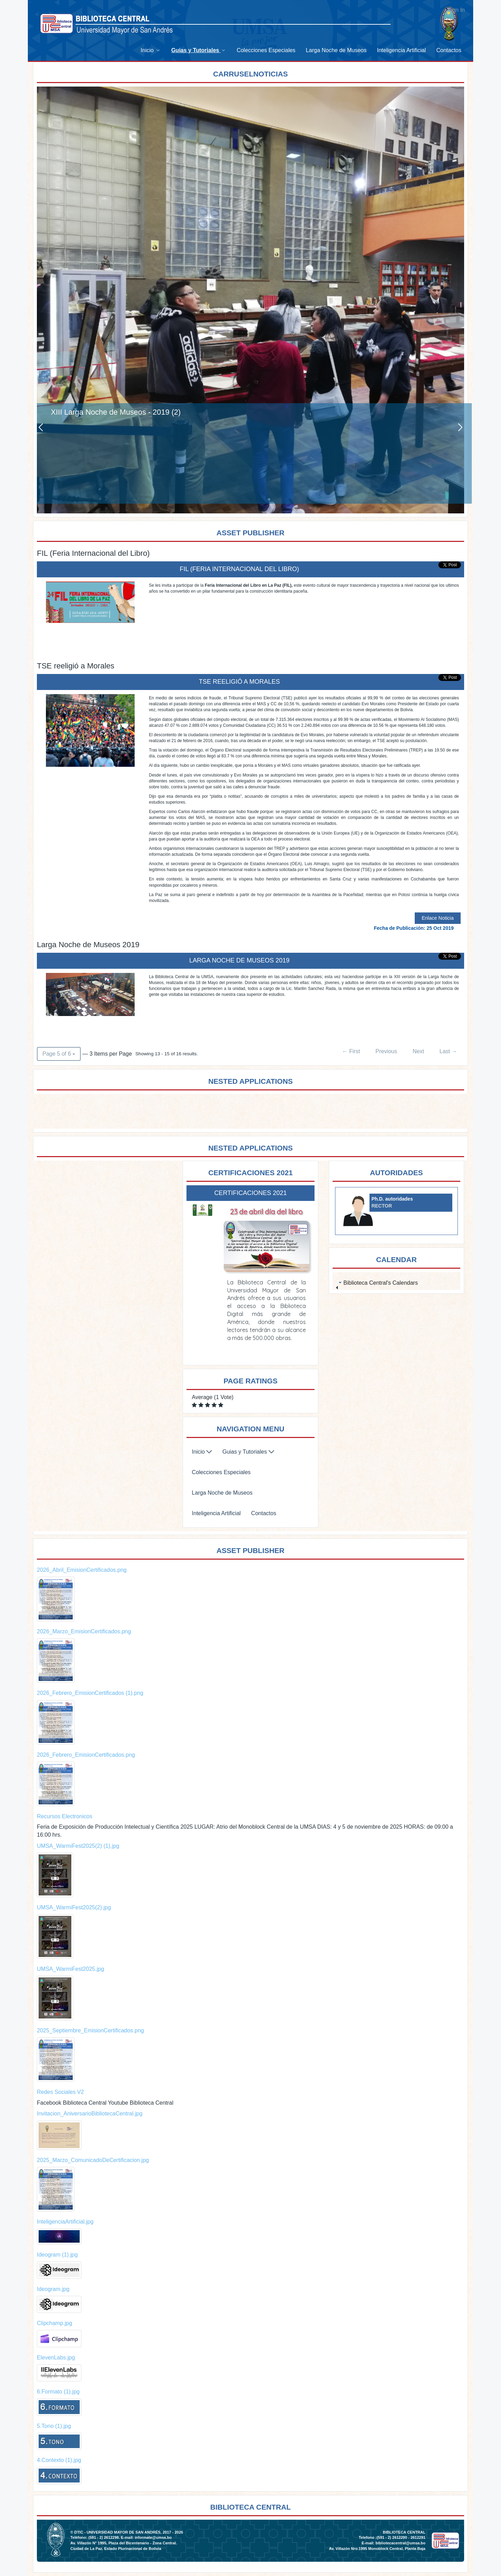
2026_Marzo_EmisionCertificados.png (84, 1631)
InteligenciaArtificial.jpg (65, 2222)
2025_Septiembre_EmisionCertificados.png (90, 2030)
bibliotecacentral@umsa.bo (400, 2543)
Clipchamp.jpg (54, 2323)
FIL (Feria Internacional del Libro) (239, 569)
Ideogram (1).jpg (57, 2255)
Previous (386, 1051)
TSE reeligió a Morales (239, 681)
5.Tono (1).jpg (54, 2426)
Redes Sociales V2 (60, 2092)
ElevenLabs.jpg (56, 2357)
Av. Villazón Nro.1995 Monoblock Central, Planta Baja (377, 2548)
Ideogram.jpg (53, 2289)
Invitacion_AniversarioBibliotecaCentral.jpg (89, 2113)
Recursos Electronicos (64, 1816)
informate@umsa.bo (153, 2537)
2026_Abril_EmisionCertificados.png (82, 1570)
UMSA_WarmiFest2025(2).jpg (74, 1907)
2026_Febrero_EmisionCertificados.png (86, 1755)
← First (351, 1051)
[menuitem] (150, 50)
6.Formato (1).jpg (58, 2392)
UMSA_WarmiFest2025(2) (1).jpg (78, 1846)
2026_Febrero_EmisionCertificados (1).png (90, 1693)
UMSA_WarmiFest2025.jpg (70, 1969)
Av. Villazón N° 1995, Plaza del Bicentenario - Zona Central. (123, 2543)
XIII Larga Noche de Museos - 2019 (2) (116, 412)
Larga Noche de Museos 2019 (239, 960)
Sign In (456, 10)
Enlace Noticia (438, 918)
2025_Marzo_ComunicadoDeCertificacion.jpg (93, 2160)
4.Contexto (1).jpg (59, 2460)
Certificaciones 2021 (250, 1192)
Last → (448, 1051)
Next (418, 1051)
